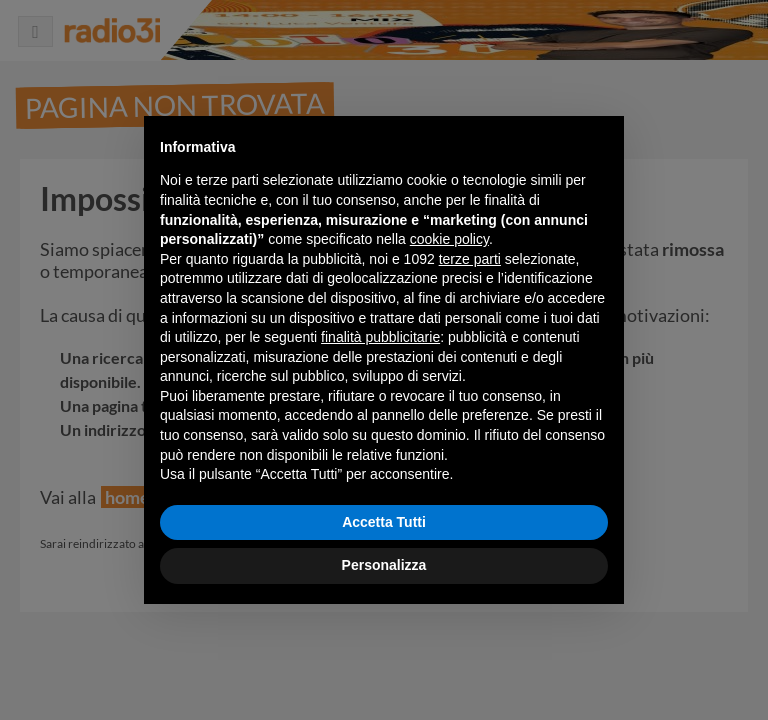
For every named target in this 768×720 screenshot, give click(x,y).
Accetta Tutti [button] (384, 522)
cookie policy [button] (449, 239)
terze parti (470, 259)
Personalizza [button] (384, 565)
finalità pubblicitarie (380, 337)
